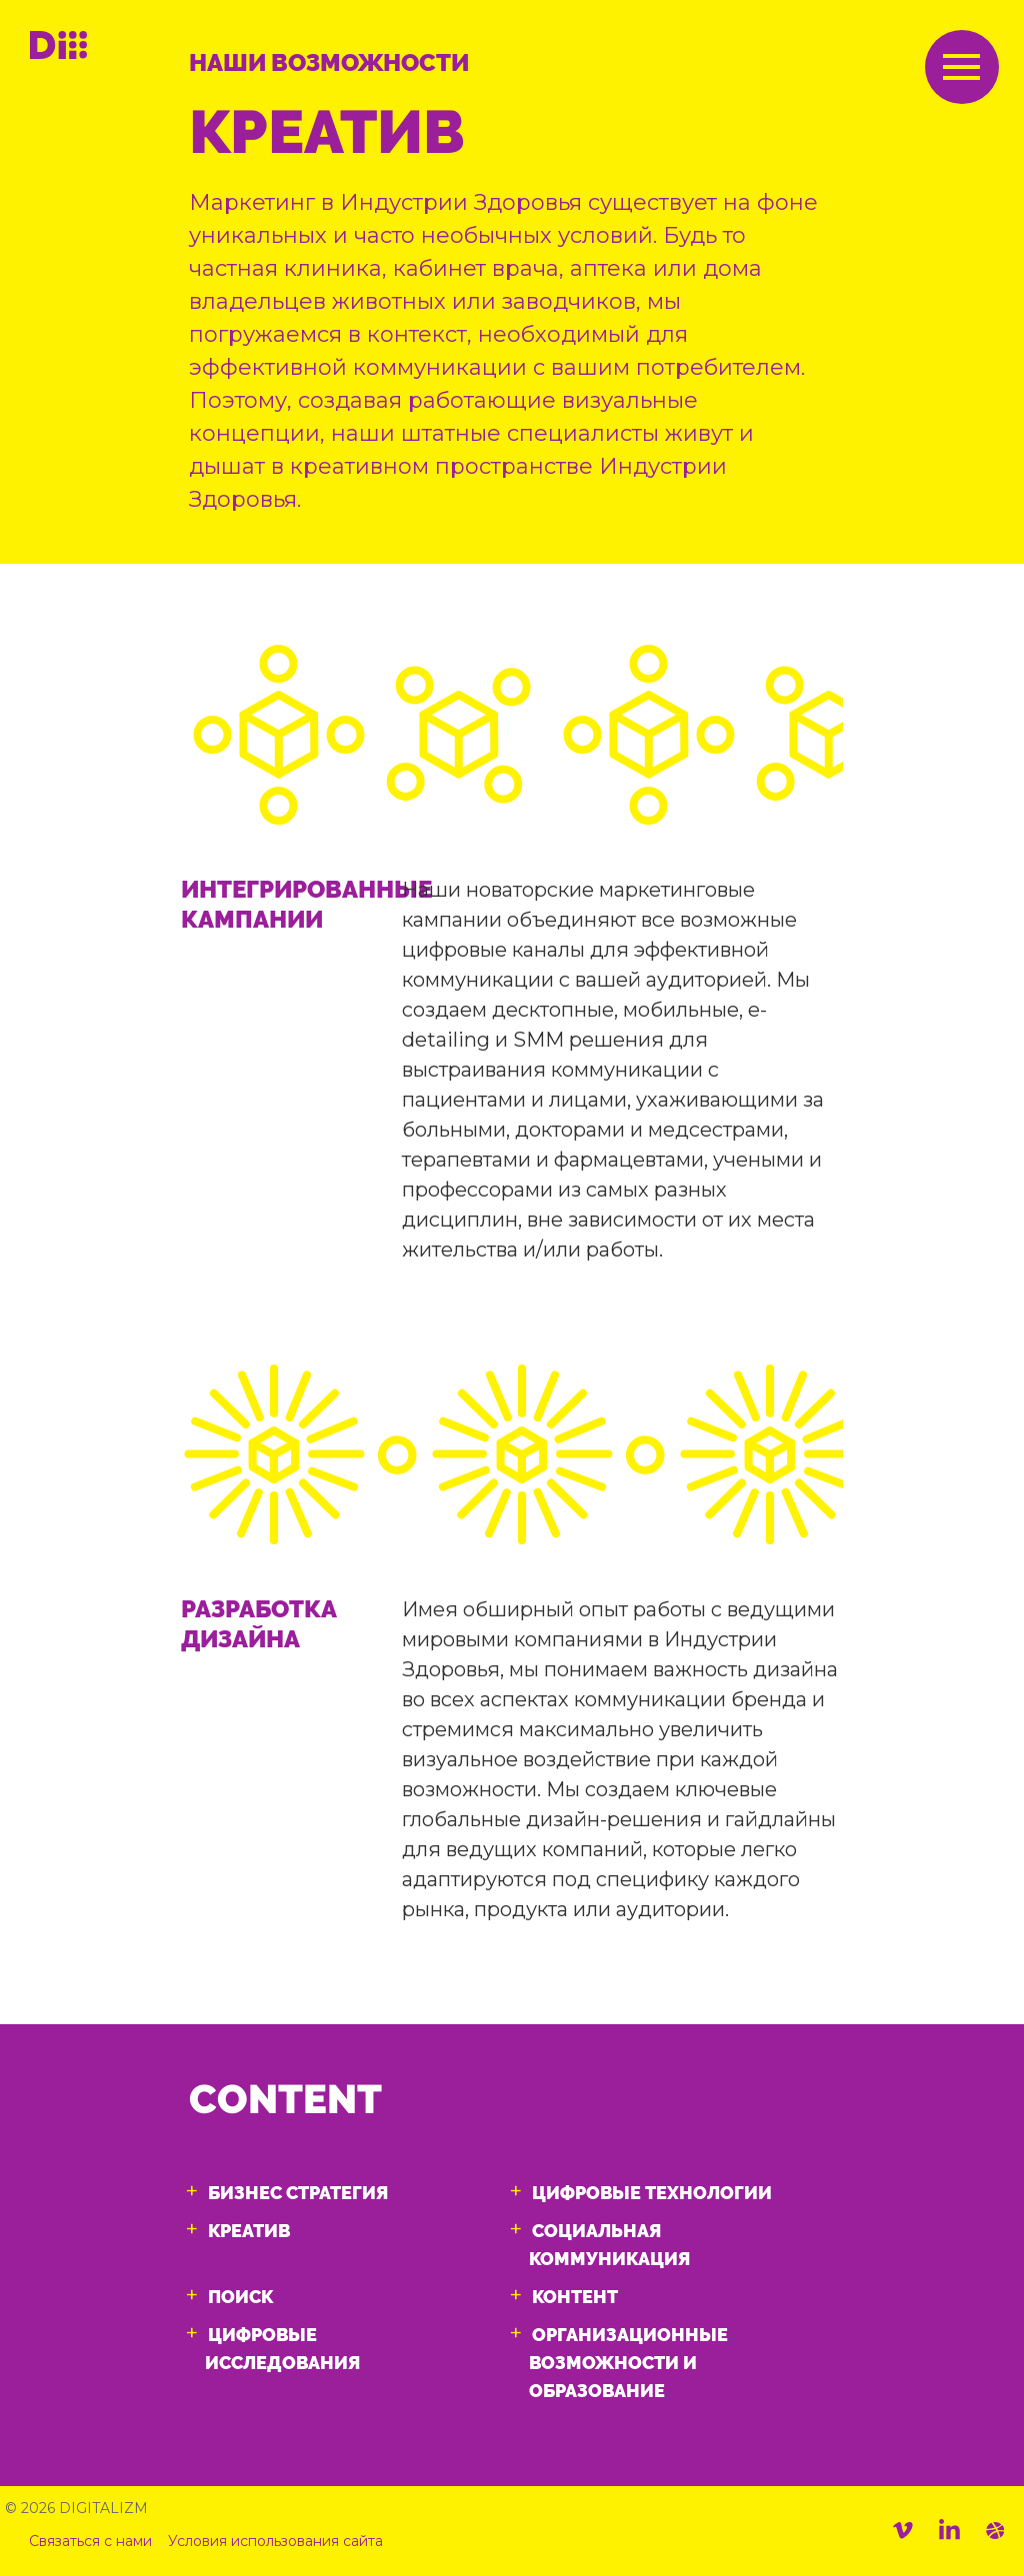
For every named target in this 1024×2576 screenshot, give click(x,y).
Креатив (249, 2230)
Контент (575, 2296)
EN (868, 71)
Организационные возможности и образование (628, 2362)
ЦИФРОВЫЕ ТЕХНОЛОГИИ (652, 2192)
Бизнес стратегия (298, 2192)
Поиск (240, 2296)
